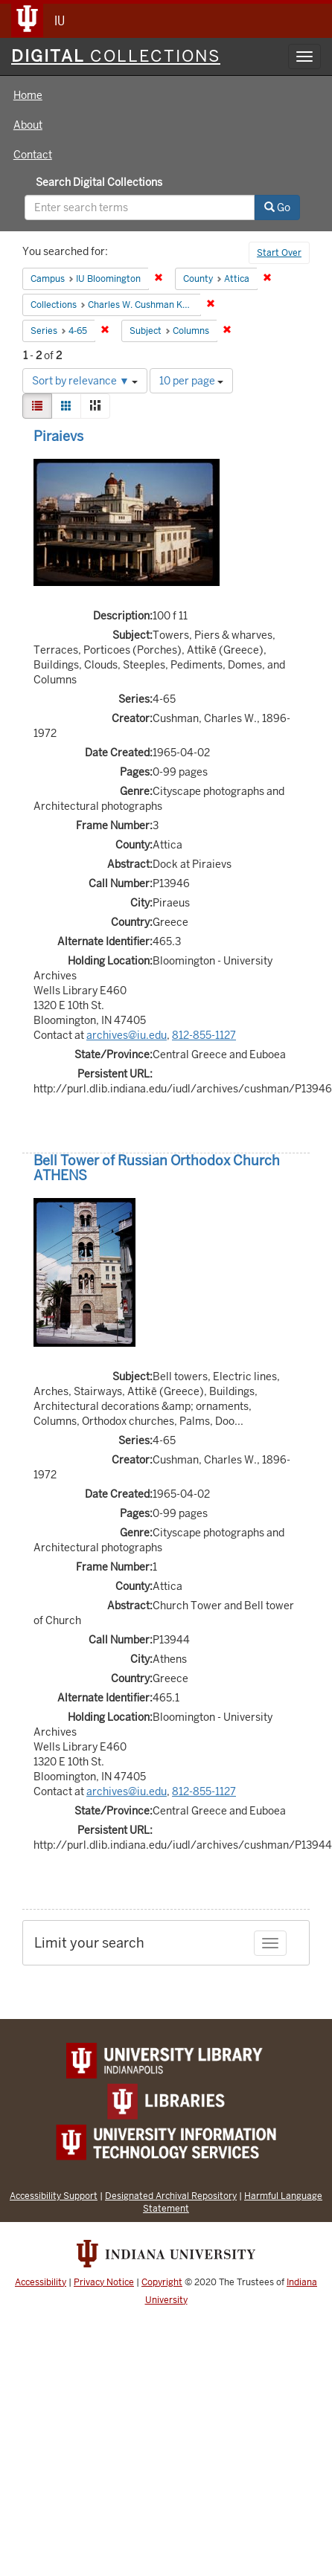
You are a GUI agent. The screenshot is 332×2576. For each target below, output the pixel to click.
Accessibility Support (54, 2195)
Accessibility (40, 2282)
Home (27, 95)
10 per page (191, 380)
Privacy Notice (104, 2282)
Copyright (161, 2282)
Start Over (279, 253)
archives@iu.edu (126, 1035)
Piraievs (58, 436)
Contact (32, 154)
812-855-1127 (204, 1035)
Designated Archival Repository (171, 2195)
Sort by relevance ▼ (85, 380)
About (27, 125)
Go (277, 207)
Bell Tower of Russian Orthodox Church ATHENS (156, 1168)
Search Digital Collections (99, 182)
